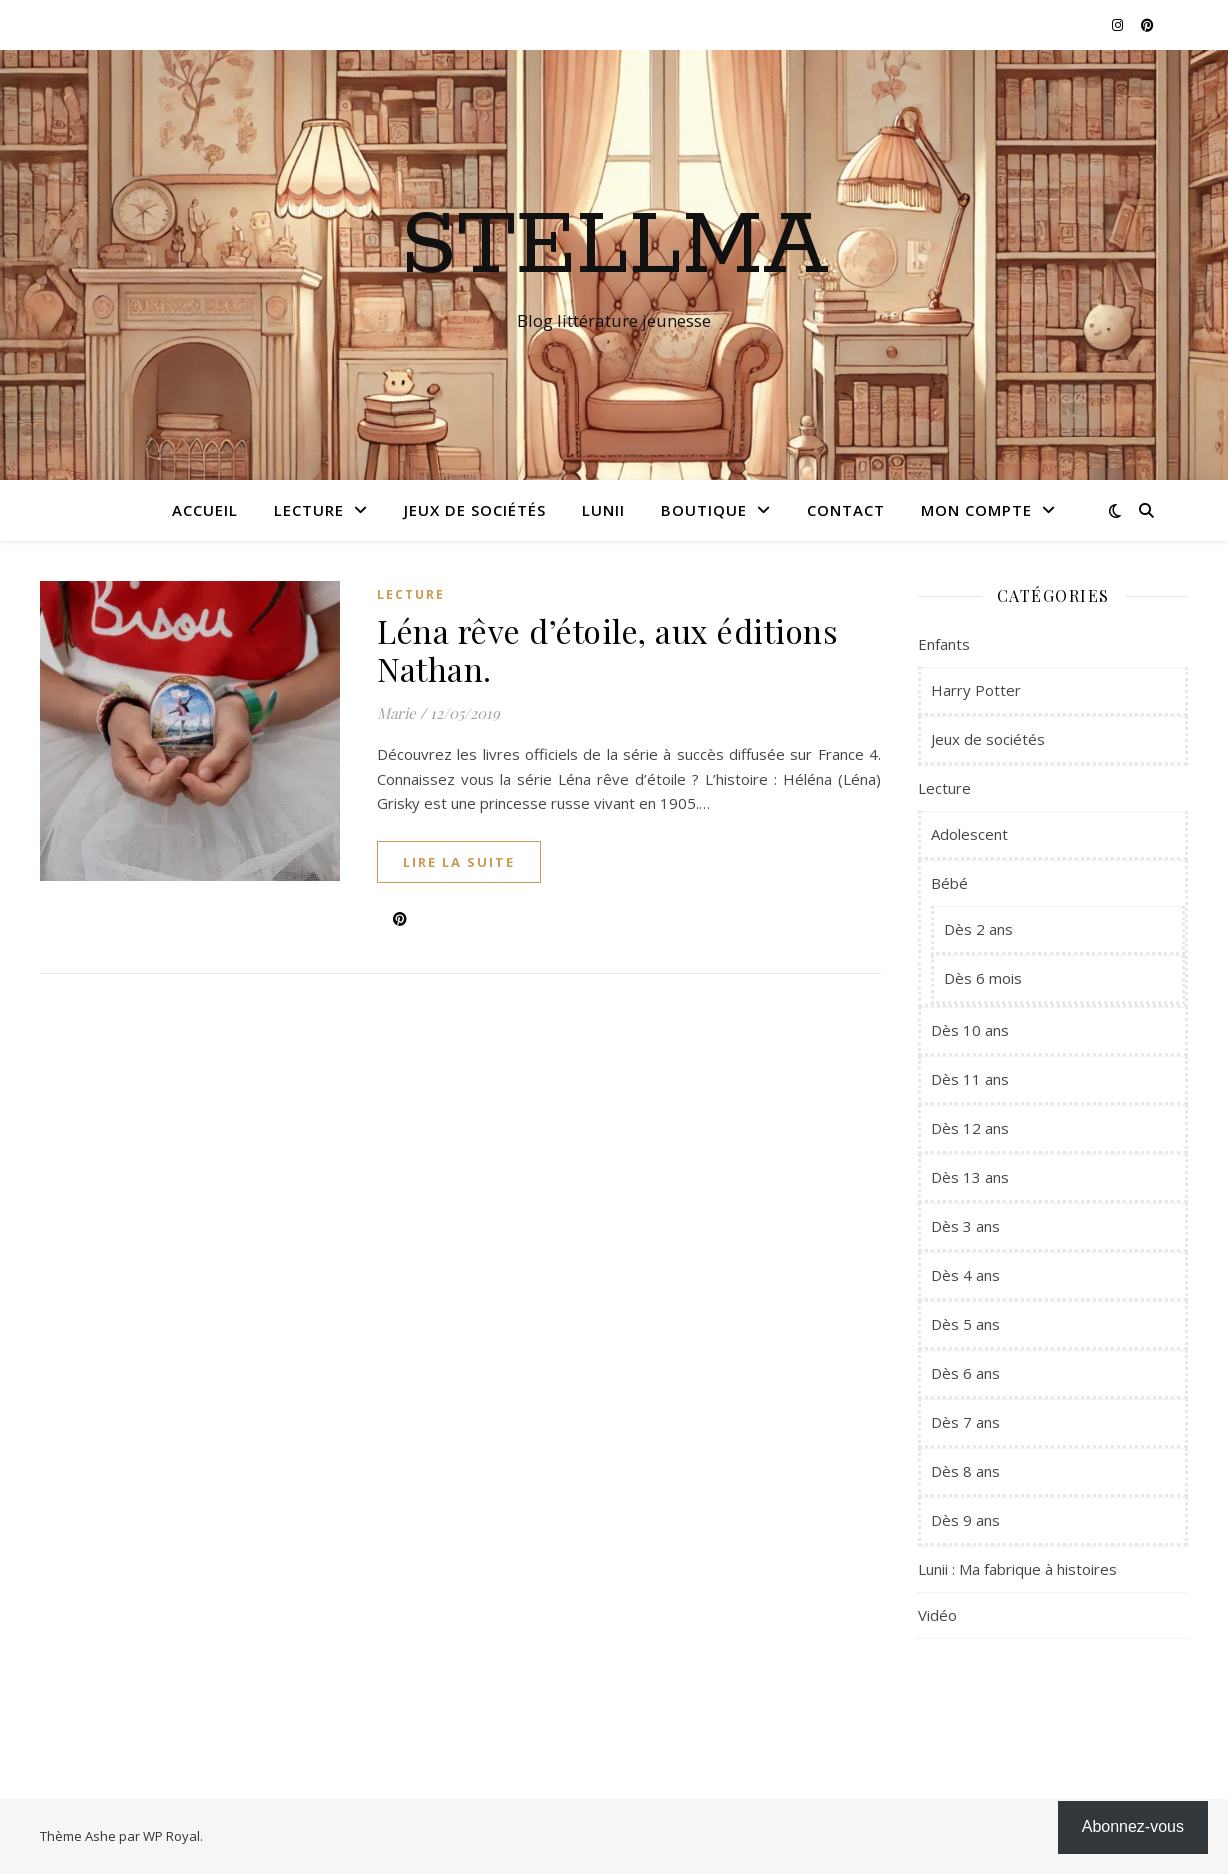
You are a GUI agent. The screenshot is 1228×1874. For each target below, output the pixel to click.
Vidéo (937, 1615)
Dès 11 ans (970, 1079)
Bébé (949, 883)
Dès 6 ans (965, 1373)
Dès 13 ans (970, 1177)
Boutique (704, 510)
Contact (846, 510)
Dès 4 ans (965, 1275)
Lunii (603, 510)
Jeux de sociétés (475, 510)
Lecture (309, 510)
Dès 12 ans (970, 1128)
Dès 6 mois (983, 978)
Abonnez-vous (1133, 1826)
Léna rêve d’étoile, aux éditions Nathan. (607, 649)
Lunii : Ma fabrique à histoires (1017, 1569)
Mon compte (976, 510)
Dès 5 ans (965, 1324)
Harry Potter (976, 690)
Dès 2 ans (978, 929)
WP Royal (171, 1836)
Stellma (614, 247)
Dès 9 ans (965, 1520)
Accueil (205, 510)
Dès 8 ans (965, 1471)
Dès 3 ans (965, 1226)
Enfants (944, 644)
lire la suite (459, 862)
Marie (396, 713)
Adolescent (969, 834)
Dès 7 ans (965, 1422)
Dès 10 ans (970, 1030)
